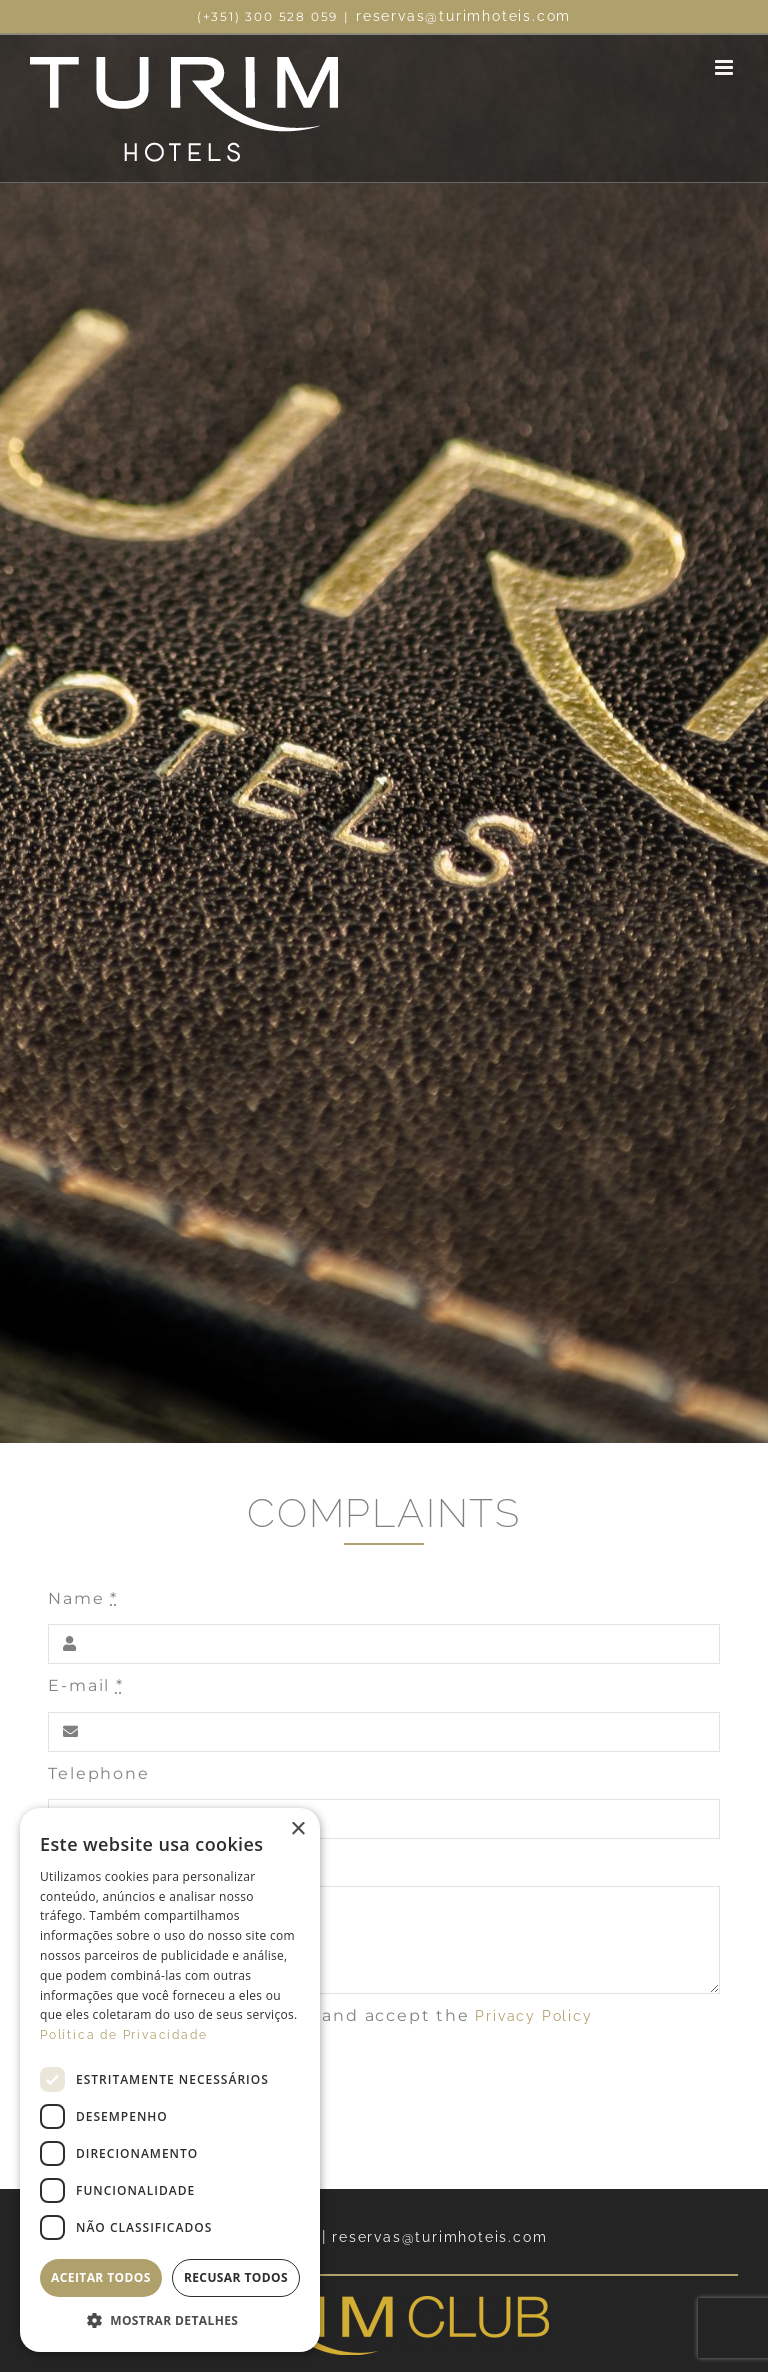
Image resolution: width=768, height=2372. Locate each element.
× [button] (297, 1829)
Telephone (98, 1773)
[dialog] (170, 2080)
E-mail (85, 1685)
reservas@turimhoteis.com (463, 16)
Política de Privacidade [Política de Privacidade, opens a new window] (123, 2035)
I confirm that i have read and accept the (331, 2015)
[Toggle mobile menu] (726, 67)
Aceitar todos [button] (101, 2277)
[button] (170, 2321)
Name (83, 1598)
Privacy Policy (533, 2016)
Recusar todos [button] (236, 2277)
